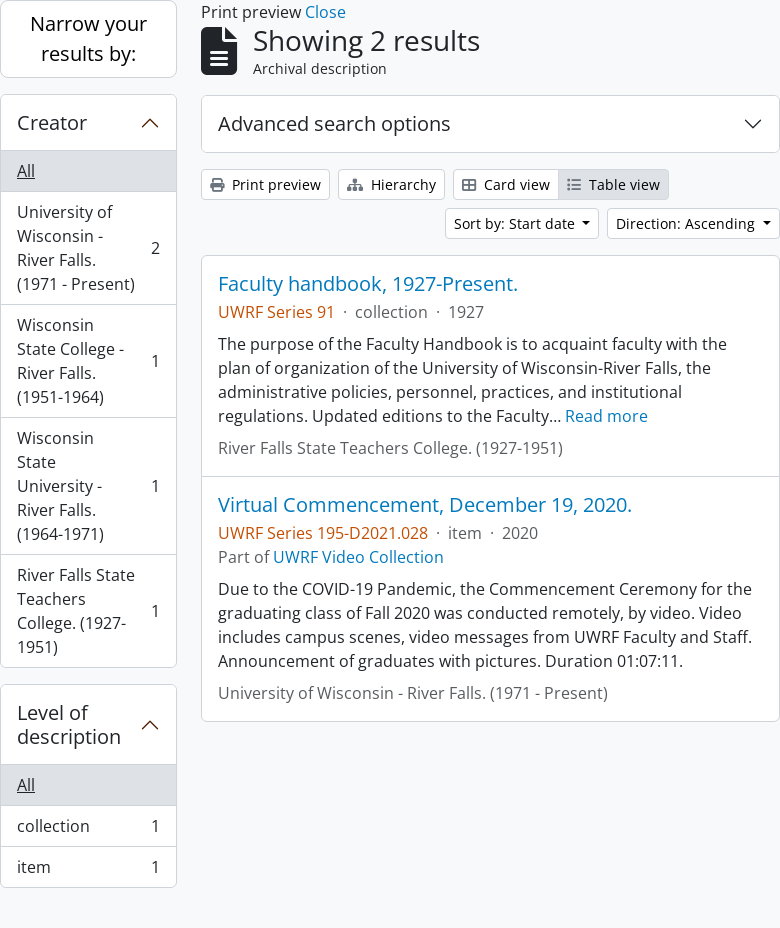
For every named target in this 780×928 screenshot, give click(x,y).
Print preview (265, 184)
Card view (506, 184)
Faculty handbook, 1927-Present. (368, 284)
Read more (606, 416)
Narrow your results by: (88, 38)
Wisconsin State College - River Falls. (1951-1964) (88, 361)
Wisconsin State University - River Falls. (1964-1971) (88, 486)
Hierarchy (391, 184)
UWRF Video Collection (358, 557)
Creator (52, 122)
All (26, 171)
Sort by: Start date (516, 223)
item (88, 871)
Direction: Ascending (687, 223)
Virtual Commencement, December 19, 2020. (425, 505)
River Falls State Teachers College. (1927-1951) (88, 611)
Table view (613, 184)
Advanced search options (334, 123)
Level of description (69, 724)
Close (325, 12)
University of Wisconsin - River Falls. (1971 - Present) (88, 248)
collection (88, 830)
